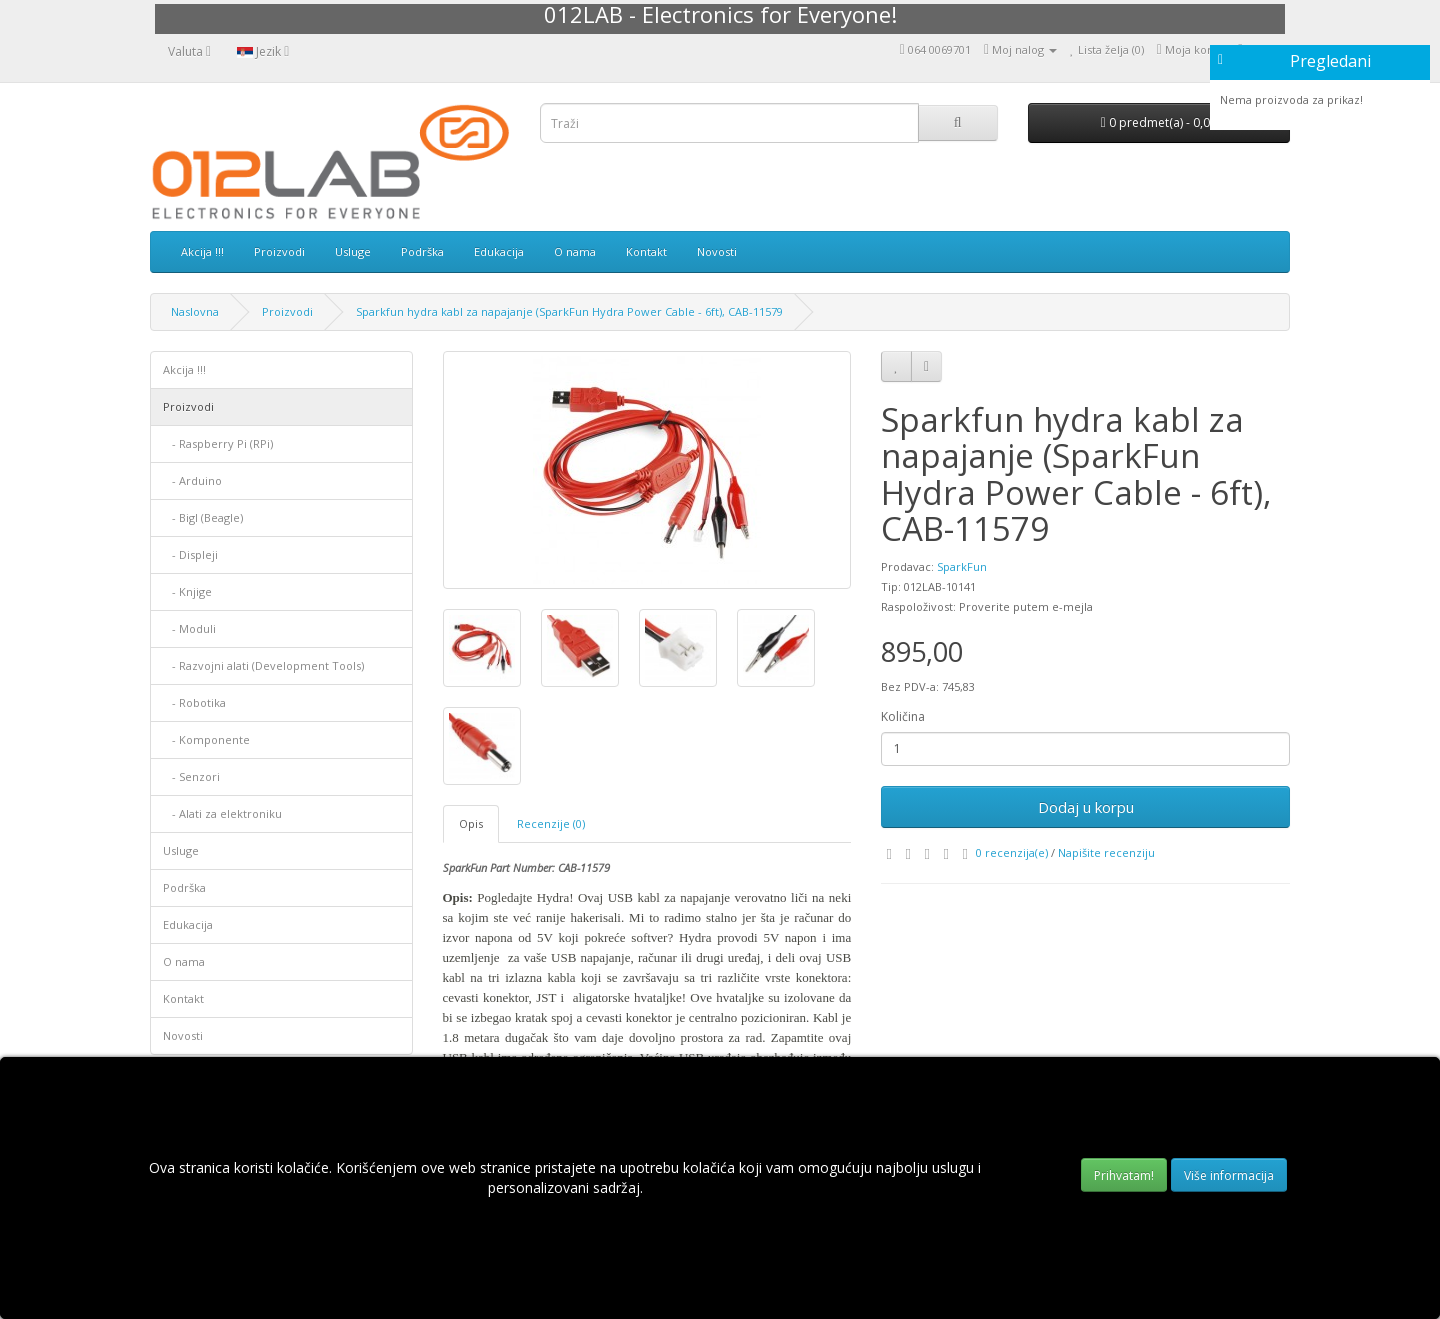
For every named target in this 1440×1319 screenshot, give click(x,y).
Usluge (353, 251)
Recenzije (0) (551, 823)
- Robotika (194, 702)
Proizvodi (279, 251)
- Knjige (187, 591)
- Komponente (206, 739)
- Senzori (191, 776)
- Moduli (189, 628)
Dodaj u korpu (1086, 807)
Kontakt (646, 251)
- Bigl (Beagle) (203, 517)
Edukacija (499, 251)
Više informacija (1229, 1175)
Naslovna (195, 311)
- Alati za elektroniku (222, 813)
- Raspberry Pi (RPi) (218, 443)
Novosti (717, 251)
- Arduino (192, 480)
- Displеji (190, 554)
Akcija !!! (202, 251)
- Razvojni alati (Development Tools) (263, 665)
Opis (471, 823)
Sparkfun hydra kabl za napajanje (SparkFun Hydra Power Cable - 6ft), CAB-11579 (569, 311)
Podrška (422, 251)
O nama (575, 251)
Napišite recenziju (1106, 852)
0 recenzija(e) (1012, 852)
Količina (903, 716)
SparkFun (962, 566)
